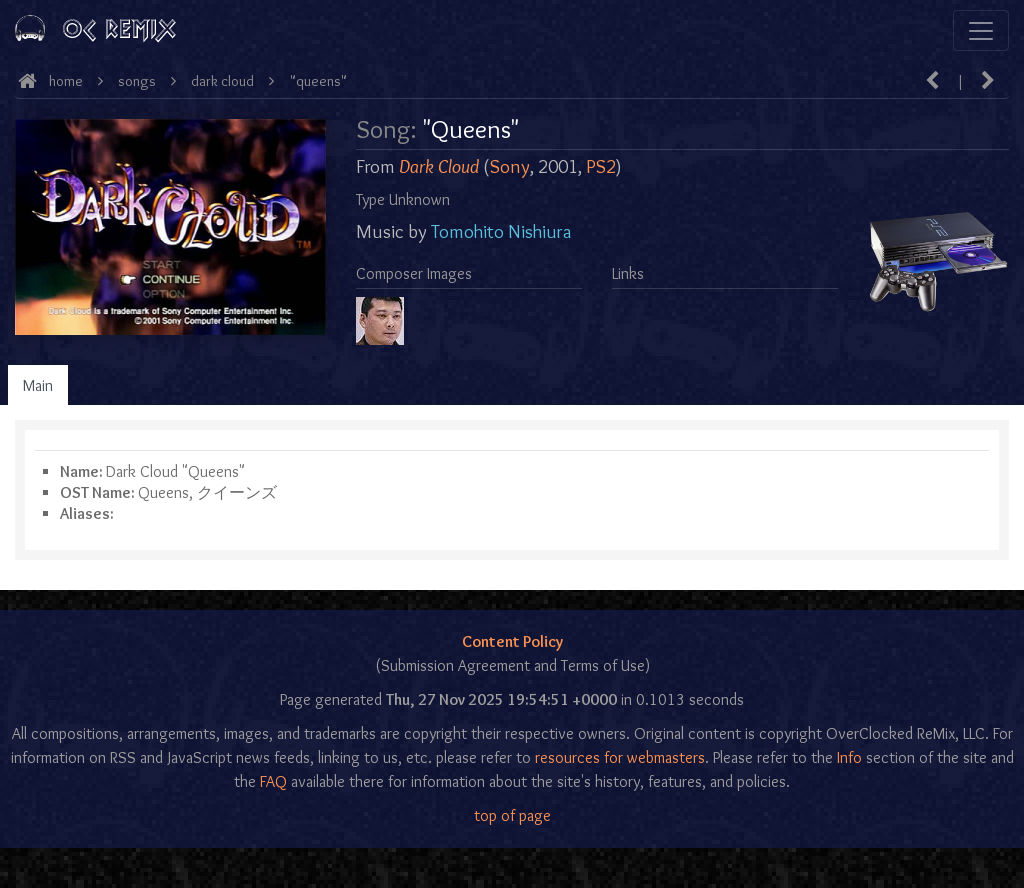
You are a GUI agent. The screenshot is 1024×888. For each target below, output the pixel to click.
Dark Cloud (222, 81)
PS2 (601, 166)
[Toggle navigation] (981, 30)
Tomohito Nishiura (501, 231)
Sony (510, 166)
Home (66, 81)
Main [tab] (38, 385)
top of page (512, 815)
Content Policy (512, 641)
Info (849, 757)
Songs (137, 81)
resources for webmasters (620, 757)
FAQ (273, 781)
